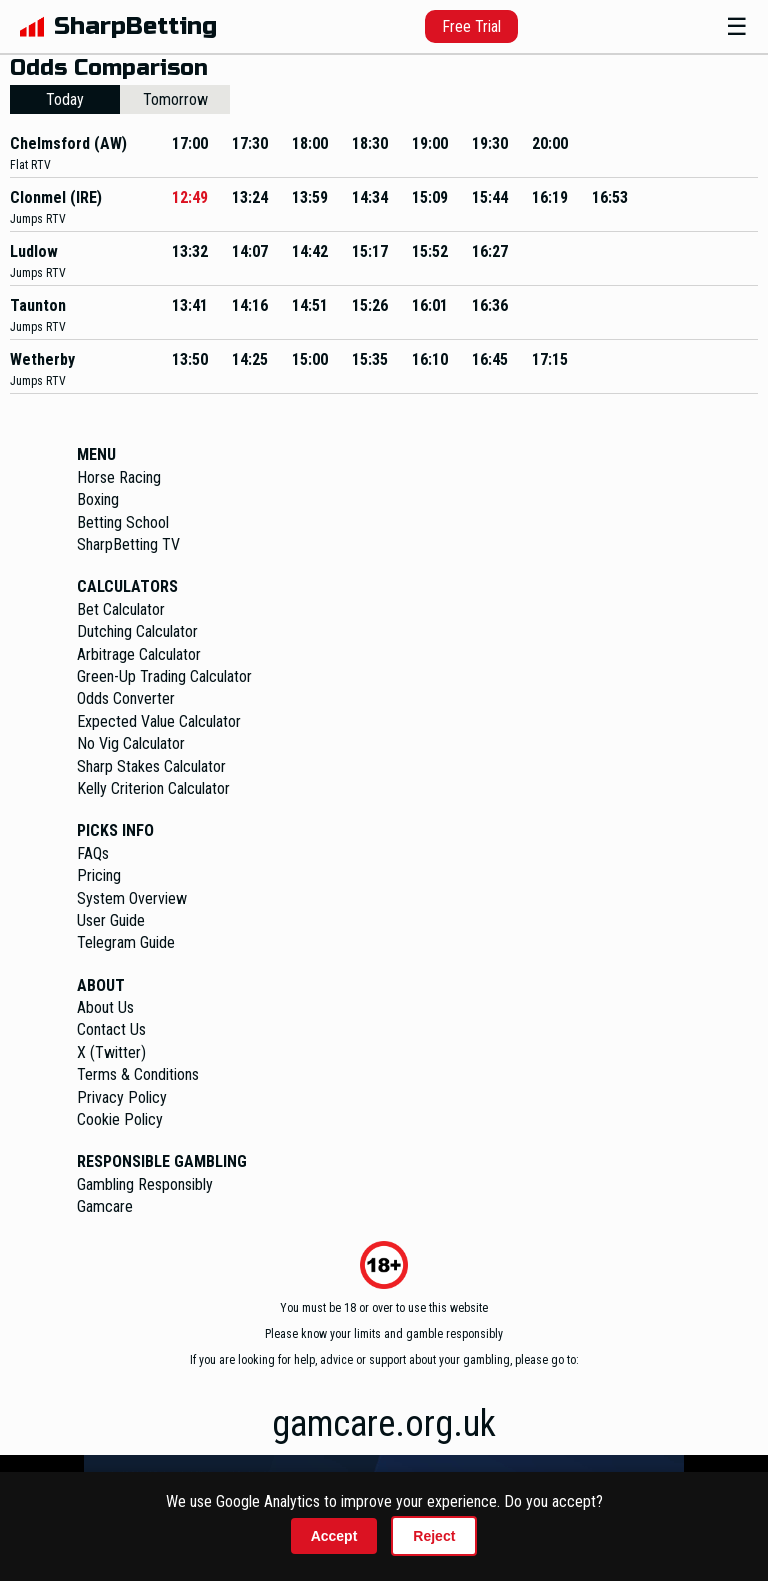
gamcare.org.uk (384, 1424)
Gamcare (105, 1206)
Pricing (99, 875)
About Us (105, 1007)
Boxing (98, 499)
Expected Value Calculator (159, 721)
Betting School (123, 522)
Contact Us (111, 1029)
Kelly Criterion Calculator (153, 788)
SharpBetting (135, 26)
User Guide (111, 920)
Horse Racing (119, 477)
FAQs (93, 853)
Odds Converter (126, 698)
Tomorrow (175, 99)
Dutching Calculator (137, 631)
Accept (334, 1536)
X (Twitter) (111, 1052)
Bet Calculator (121, 609)
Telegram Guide (126, 942)
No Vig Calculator (131, 743)
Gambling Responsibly (145, 1184)
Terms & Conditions (138, 1074)
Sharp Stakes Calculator (151, 766)
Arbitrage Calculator (139, 654)
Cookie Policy (120, 1119)
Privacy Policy (122, 1097)
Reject (434, 1536)
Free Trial (471, 26)
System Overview (132, 898)
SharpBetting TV (128, 544)
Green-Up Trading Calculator (164, 676)
